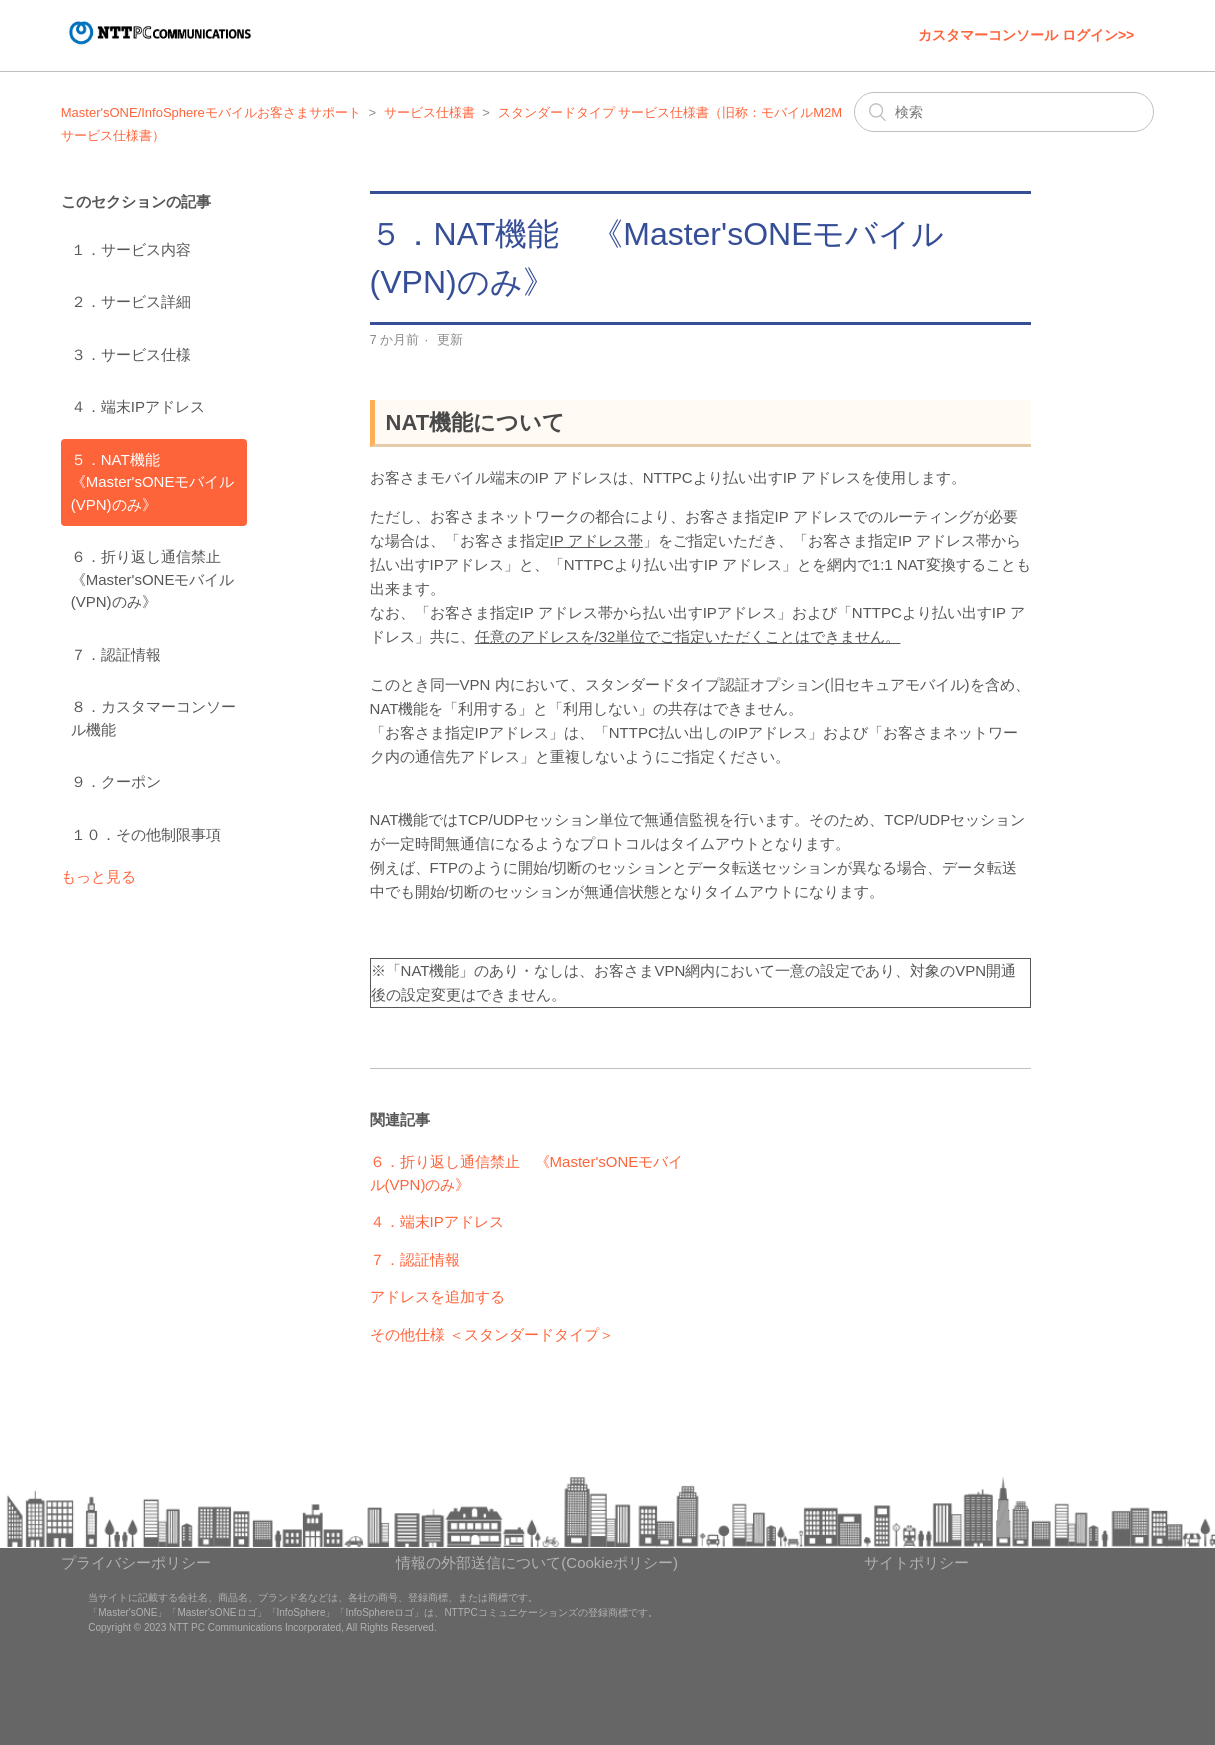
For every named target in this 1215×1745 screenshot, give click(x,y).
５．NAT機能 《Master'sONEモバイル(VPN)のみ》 (153, 482)
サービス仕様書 (429, 112)
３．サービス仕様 (131, 354)
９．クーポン (116, 781)
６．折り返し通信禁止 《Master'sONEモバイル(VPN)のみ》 (153, 579)
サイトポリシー (916, 1562)
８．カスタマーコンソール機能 (153, 718)
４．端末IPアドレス (138, 406)
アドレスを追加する (437, 1296)
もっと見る (98, 876)
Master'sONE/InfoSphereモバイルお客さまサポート (211, 112)
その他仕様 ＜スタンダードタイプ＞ (492, 1334)
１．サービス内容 (131, 249)
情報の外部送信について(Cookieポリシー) (537, 1562)
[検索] (1004, 112)
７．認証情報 (116, 654)
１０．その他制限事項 (146, 834)
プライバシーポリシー (136, 1562)
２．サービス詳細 (131, 301)
